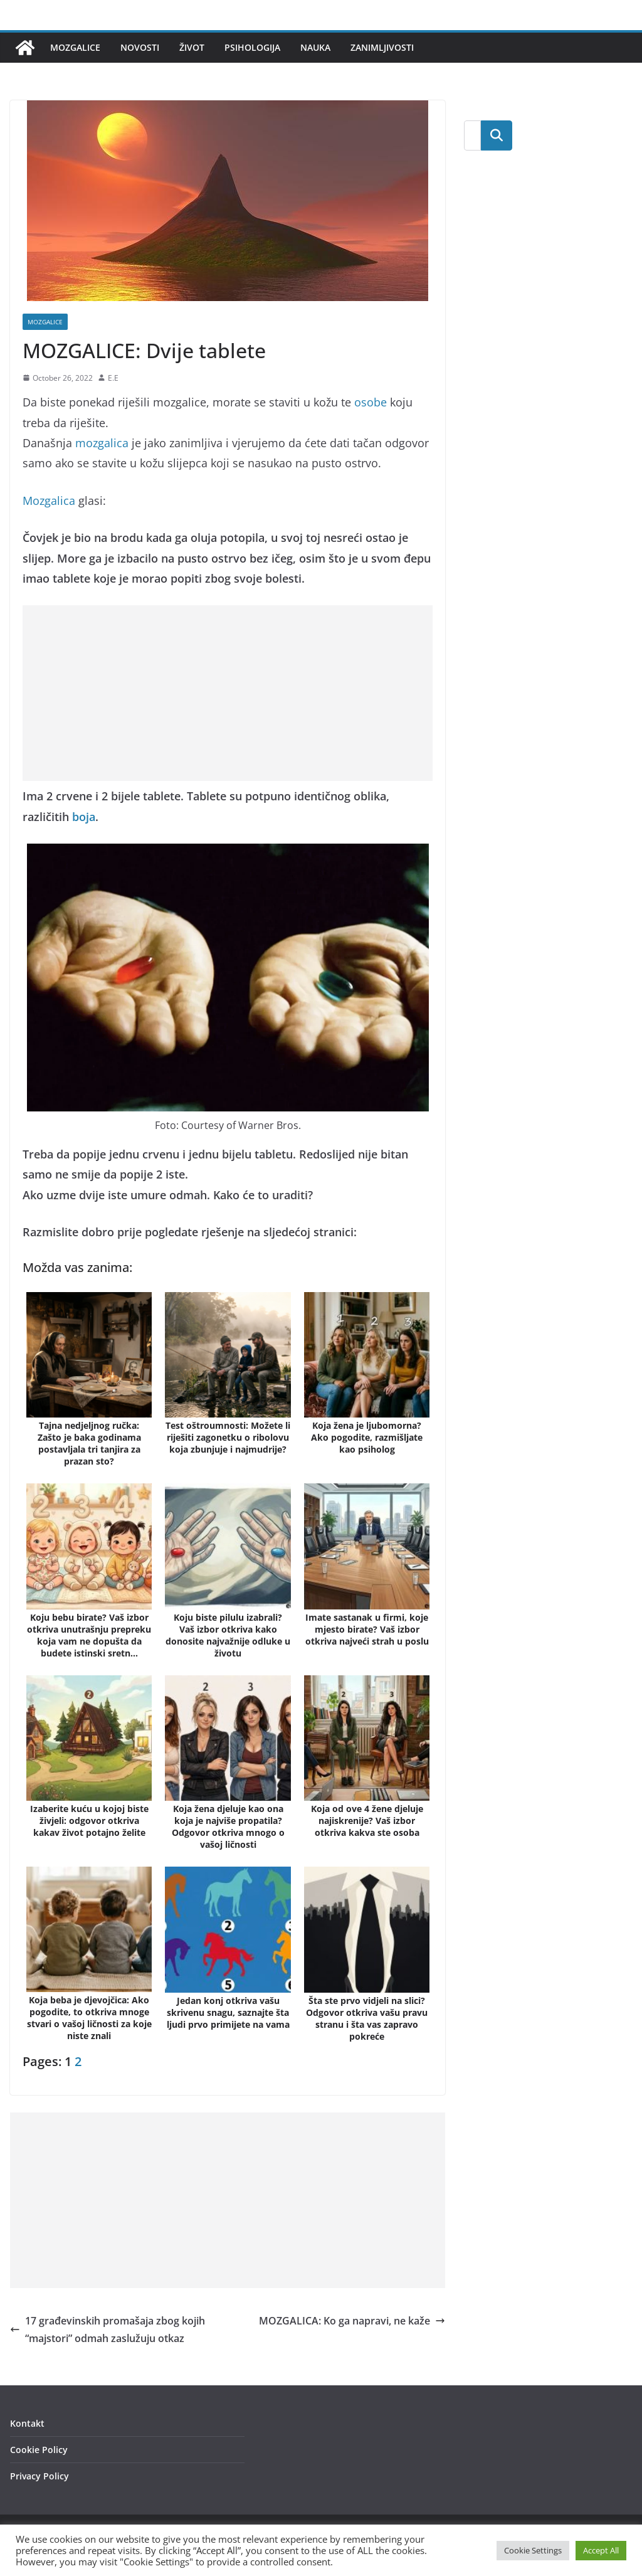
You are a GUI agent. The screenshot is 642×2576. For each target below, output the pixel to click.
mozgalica (102, 442)
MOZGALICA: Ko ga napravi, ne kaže (352, 2321)
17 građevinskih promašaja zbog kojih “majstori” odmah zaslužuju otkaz (107, 2330)
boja (83, 816)
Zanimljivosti (382, 47)
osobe (370, 402)
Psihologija (252, 47)
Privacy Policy (39, 2476)
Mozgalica (49, 500)
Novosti (139, 47)
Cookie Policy (39, 2450)
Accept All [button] (601, 2550)
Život (191, 47)
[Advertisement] (228, 693)
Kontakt (27, 2423)
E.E (113, 378)
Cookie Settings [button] (533, 2550)
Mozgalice (75, 47)
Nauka (315, 47)
